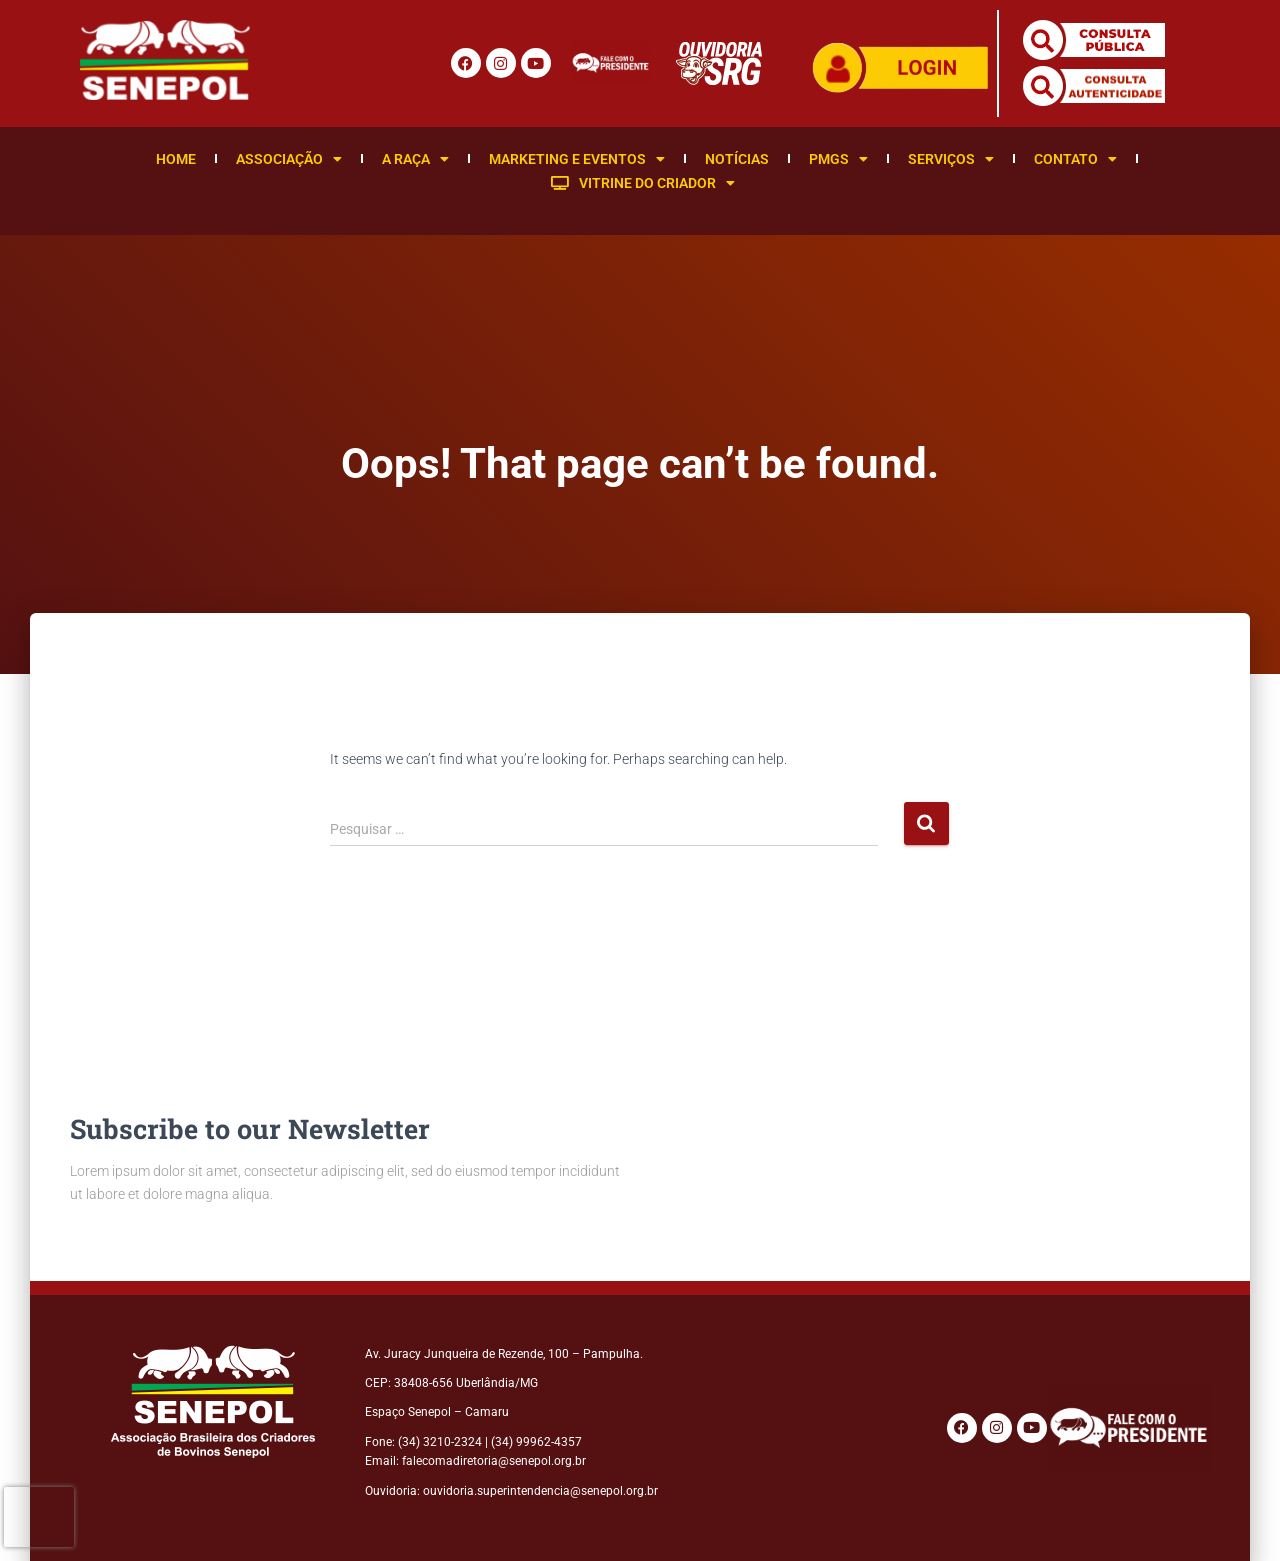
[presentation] (39, 1517)
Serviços (951, 159)
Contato (1075, 159)
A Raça (415, 159)
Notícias (737, 159)
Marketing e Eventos (577, 159)
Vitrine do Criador (643, 183)
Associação (289, 159)
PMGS (838, 159)
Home (176, 159)
